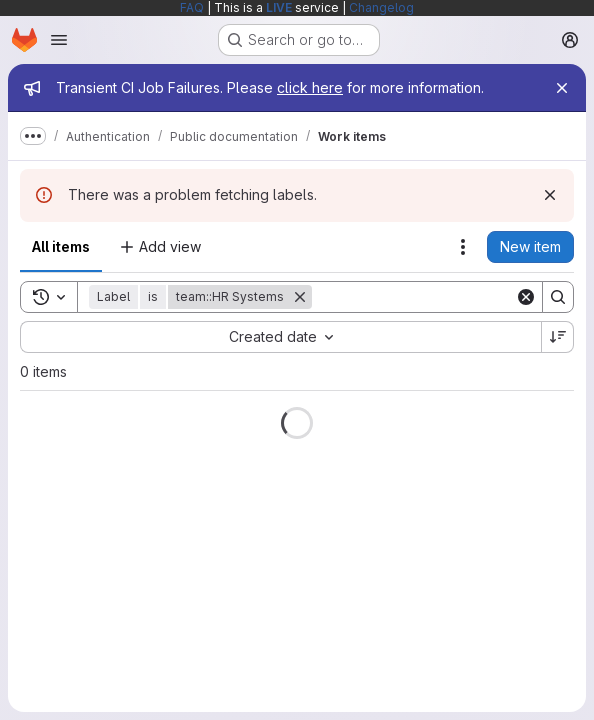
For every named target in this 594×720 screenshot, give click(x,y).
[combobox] (280, 337)
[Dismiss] (550, 195)
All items (61, 246)
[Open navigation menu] (59, 40)
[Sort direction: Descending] (558, 337)
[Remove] (300, 297)
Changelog (381, 7)
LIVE (279, 7)
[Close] (562, 88)
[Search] (436, 297)
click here (310, 87)
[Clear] (526, 297)
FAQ (192, 7)
